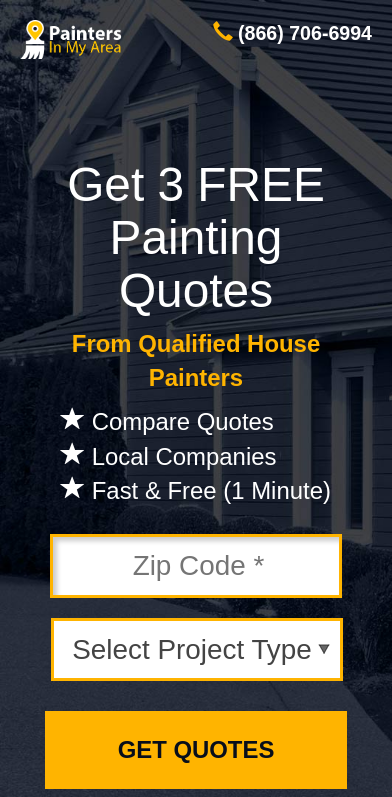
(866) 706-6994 (305, 33)
